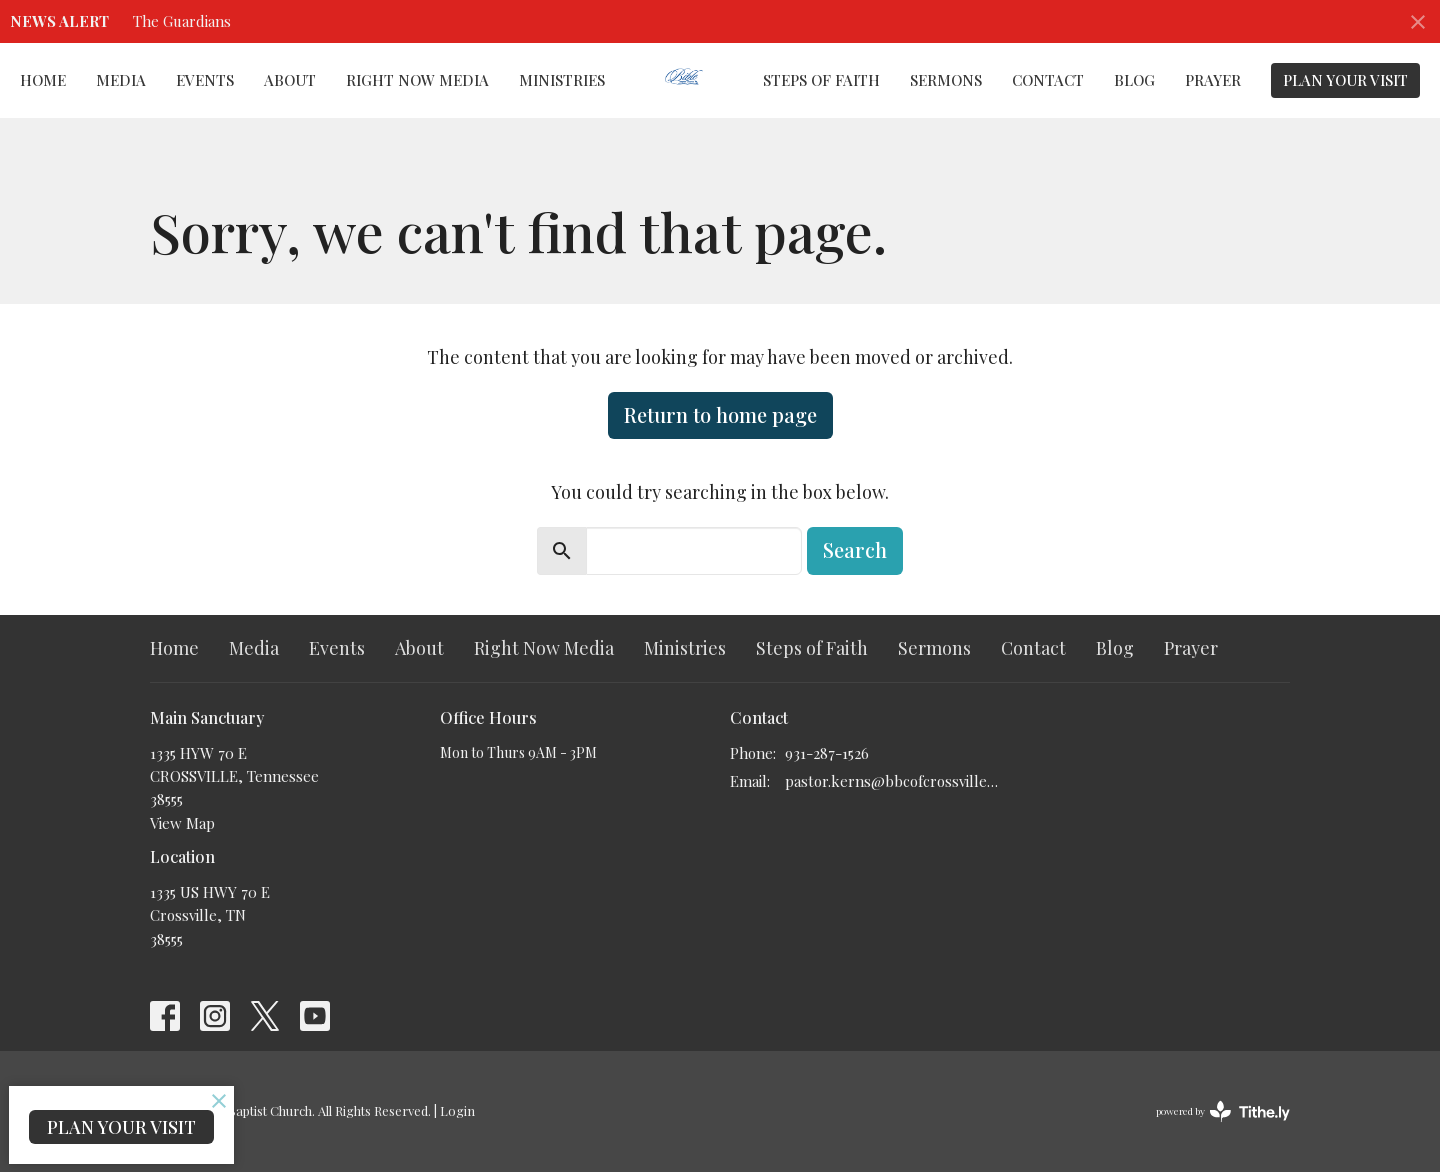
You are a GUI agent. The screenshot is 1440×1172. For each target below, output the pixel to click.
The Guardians (182, 21)
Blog (1134, 80)
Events (205, 80)
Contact (1048, 80)
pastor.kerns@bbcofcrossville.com (892, 781)
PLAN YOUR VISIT (1345, 80)
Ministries (562, 80)
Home (43, 80)
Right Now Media (417, 80)
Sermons (946, 80)
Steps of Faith (821, 80)
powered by (1223, 1111)
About (290, 80)
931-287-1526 (827, 753)
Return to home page (720, 414)
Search (855, 549)
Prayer (1213, 80)
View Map (182, 823)
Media (121, 80)
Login (457, 1110)
